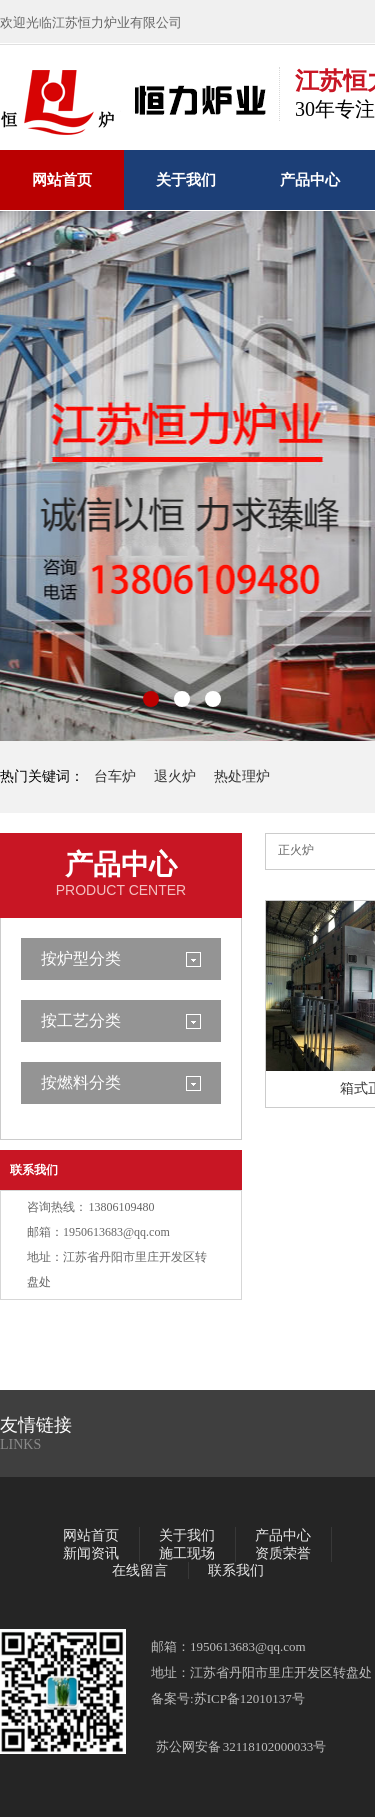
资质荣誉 (283, 1553)
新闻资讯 (91, 1553)
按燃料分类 (81, 1082)
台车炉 (115, 776)
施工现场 (187, 1553)
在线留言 (140, 1570)
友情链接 (36, 1425)
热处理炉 (242, 776)
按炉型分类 (81, 958)
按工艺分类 (81, 1020)
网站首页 (62, 180)
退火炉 (175, 776)
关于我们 (186, 180)
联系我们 (34, 1170)
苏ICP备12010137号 (249, 1698)
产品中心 (310, 180)
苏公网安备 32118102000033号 (241, 1746)
